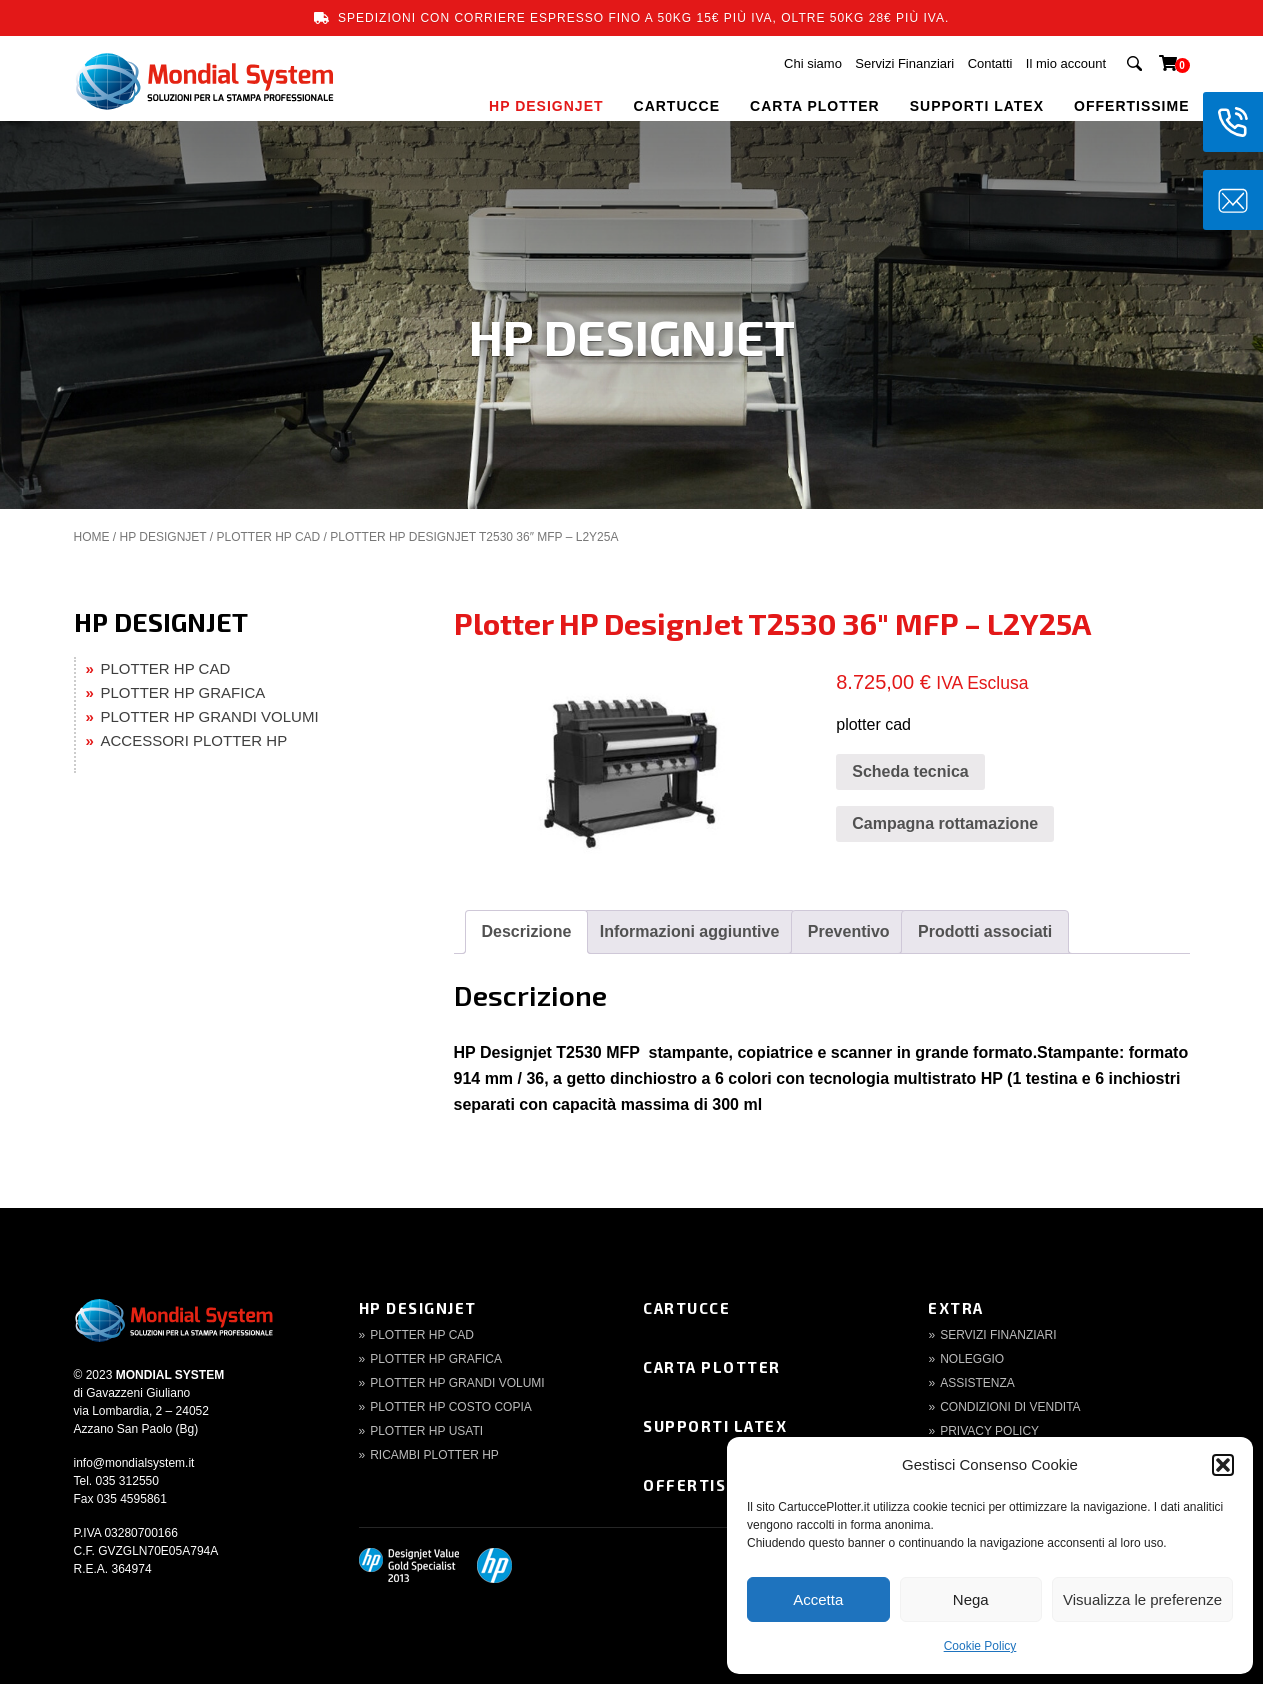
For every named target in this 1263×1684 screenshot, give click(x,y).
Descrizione (527, 931)
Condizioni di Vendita (1010, 1407)
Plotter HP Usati (426, 1431)
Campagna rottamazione (945, 823)
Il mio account (1066, 63)
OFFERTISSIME (1131, 106)
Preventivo (849, 931)
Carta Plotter (712, 1367)
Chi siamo (813, 63)
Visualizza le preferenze (1142, 1599)
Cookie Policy (980, 1646)
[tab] (527, 932)
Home (92, 537)
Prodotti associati (985, 931)
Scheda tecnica (910, 771)
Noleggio (972, 1359)
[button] (1223, 1465)
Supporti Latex (715, 1426)
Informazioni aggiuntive (690, 931)
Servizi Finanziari (904, 63)
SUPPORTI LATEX (977, 106)
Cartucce (686, 1308)
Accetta (818, 1599)
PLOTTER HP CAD (268, 537)
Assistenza (977, 1383)
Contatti (990, 63)
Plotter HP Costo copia (451, 1407)
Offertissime (705, 1485)
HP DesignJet (418, 1308)
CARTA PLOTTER (815, 106)
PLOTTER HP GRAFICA (183, 692)
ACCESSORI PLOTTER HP (194, 740)
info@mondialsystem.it (134, 1463)
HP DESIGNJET (546, 106)
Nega (971, 1599)
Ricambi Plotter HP (434, 1455)
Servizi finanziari (998, 1335)
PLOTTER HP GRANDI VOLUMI (210, 716)
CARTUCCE (677, 106)
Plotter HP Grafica (436, 1359)
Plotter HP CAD (422, 1335)
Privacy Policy (989, 1431)
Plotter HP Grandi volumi (457, 1383)
